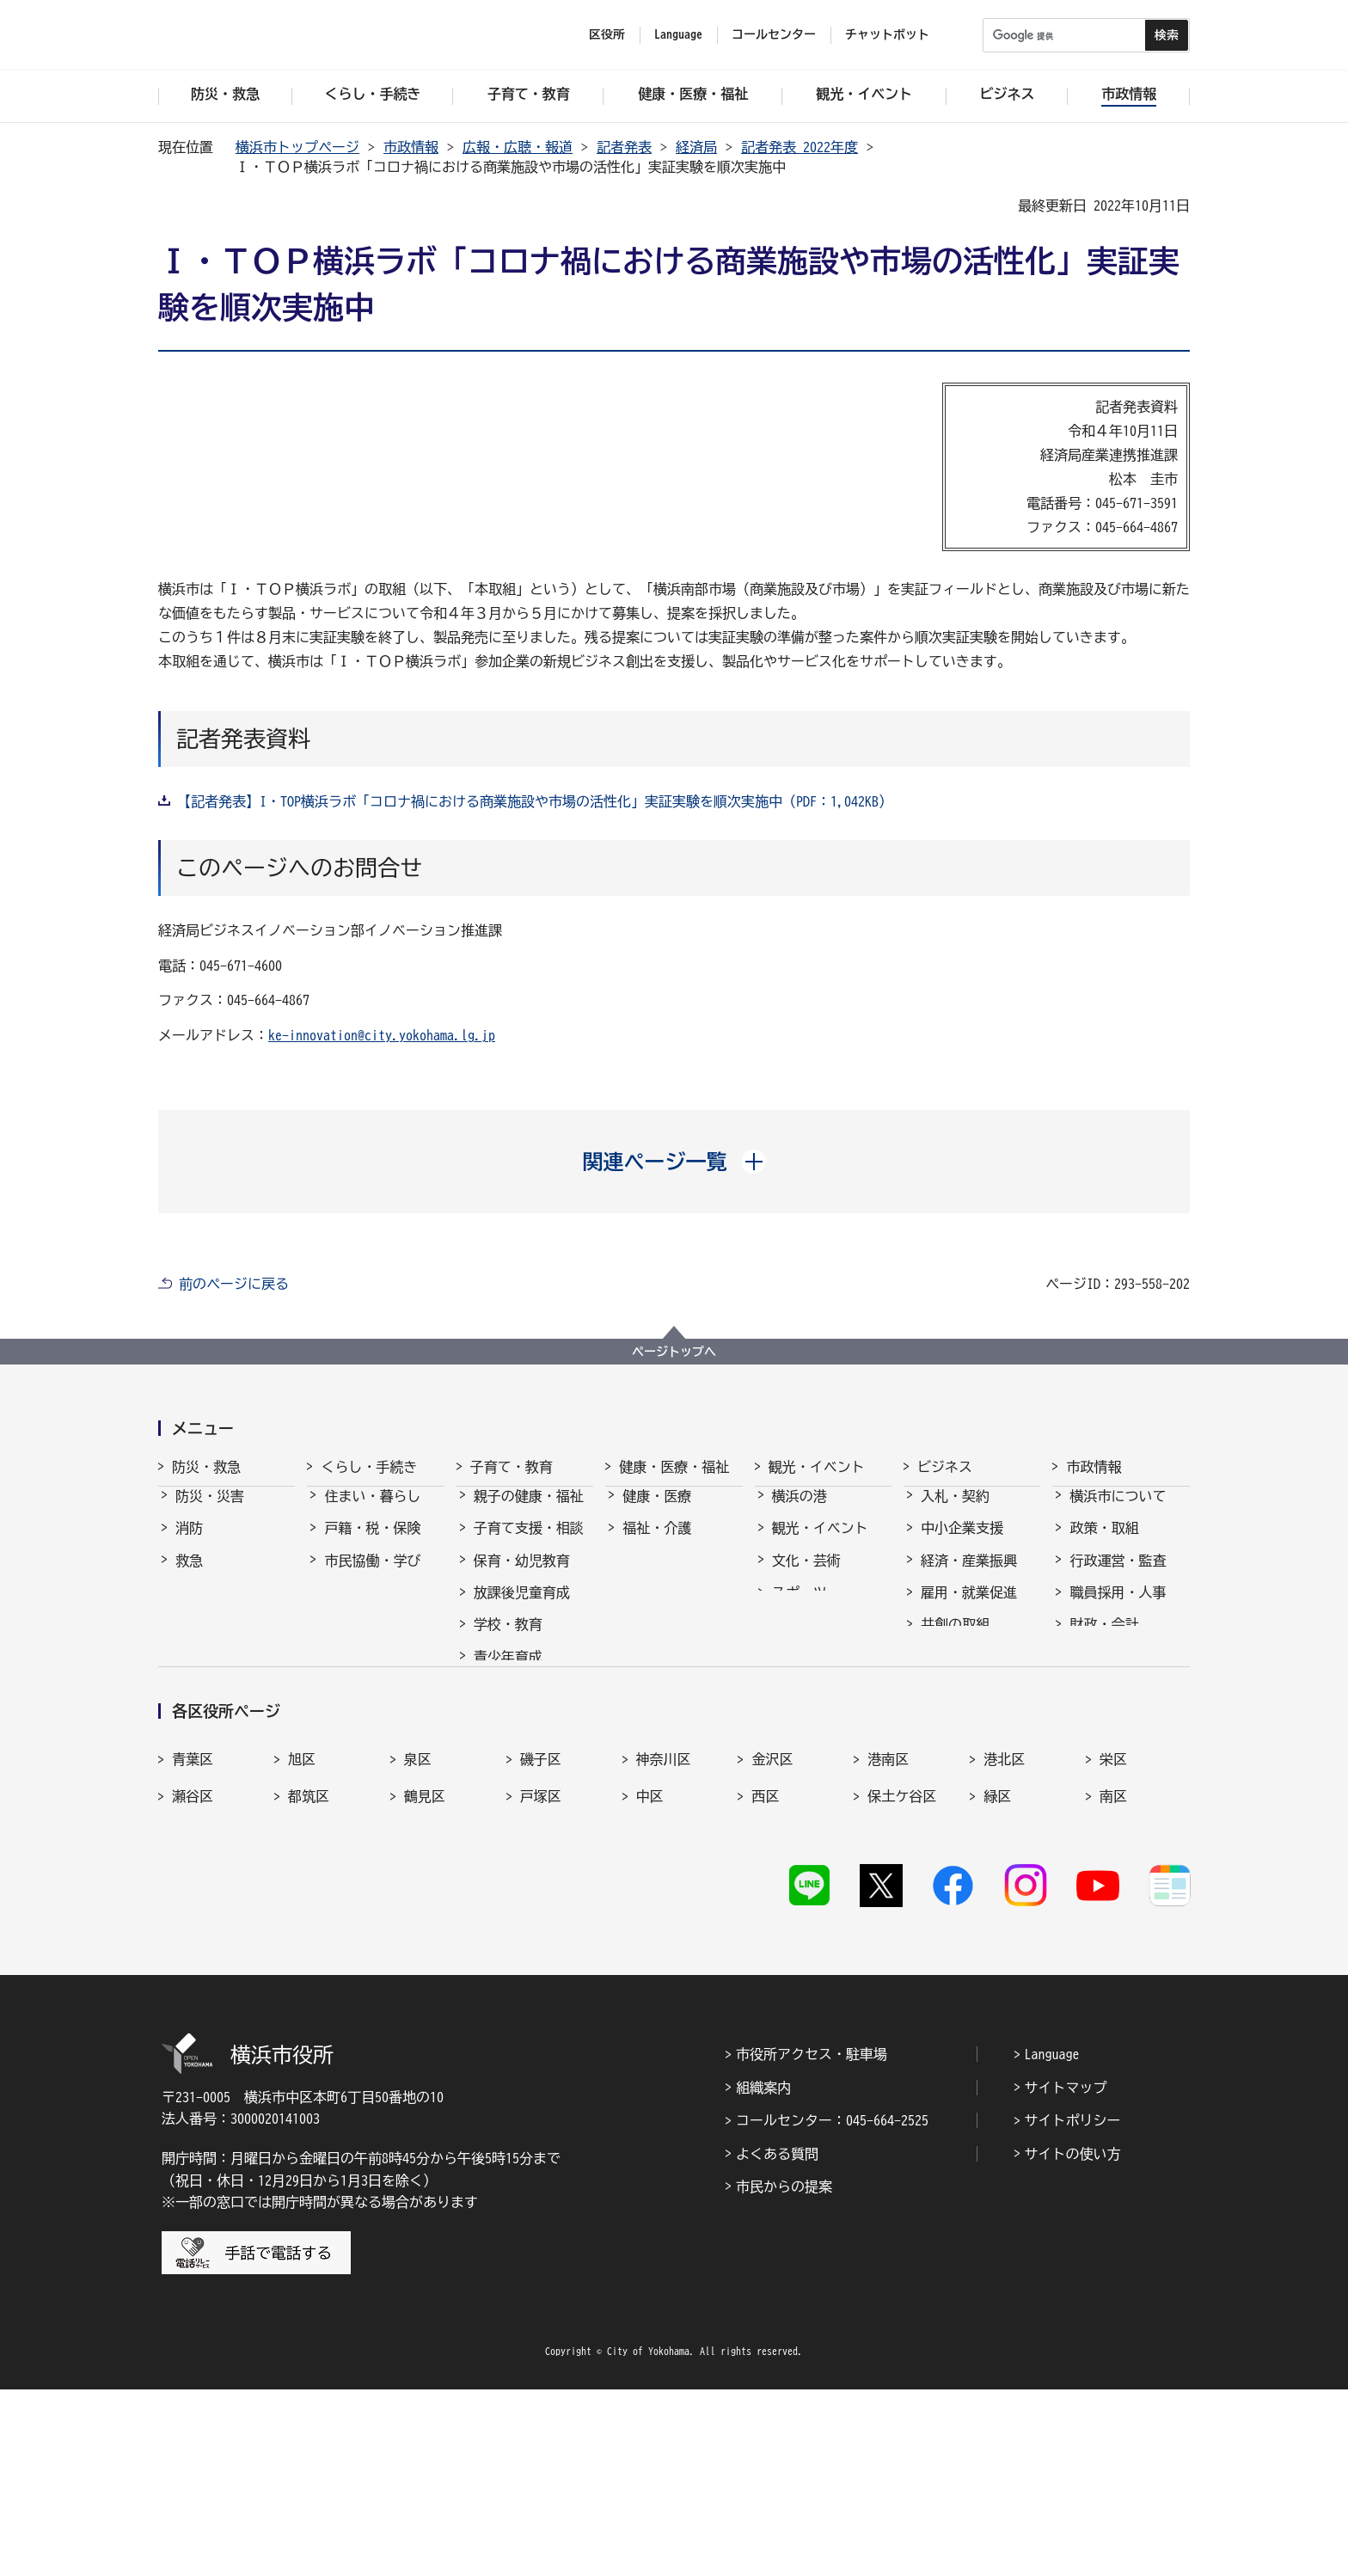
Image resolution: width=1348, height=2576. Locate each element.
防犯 (189, 1608)
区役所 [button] (607, 34)
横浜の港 (799, 1511)
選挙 (1083, 1704)
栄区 (1113, 1938)
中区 (650, 1975)
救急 (189, 1576)
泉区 (418, 1938)
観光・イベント (817, 1467)
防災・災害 (209, 1511)
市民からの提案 (784, 2373)
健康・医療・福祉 (674, 1467)
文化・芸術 (806, 1576)
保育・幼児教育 (522, 1576)
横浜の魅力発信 (820, 1640)
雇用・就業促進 (969, 1608)
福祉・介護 (656, 1543)
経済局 (696, 147)
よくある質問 (777, 2340)
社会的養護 (508, 1756)
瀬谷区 (192, 1975)
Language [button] (678, 34)
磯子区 (540, 1938)
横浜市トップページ (297, 147)
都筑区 (308, 1975)
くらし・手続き (369, 1467)
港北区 (1004, 1938)
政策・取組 (1103, 1543)
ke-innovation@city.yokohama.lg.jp (381, 1035)
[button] (674, 1161)
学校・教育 (508, 1640)
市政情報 (410, 147)
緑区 (997, 1975)
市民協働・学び (372, 1576)
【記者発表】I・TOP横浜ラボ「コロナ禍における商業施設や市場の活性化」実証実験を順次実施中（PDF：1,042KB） (534, 801)
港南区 (888, 1938)
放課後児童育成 (522, 1608)
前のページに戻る (234, 1284)
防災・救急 (206, 1467)
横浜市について (1117, 1511)
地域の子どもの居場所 (529, 1713)
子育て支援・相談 (529, 1543)
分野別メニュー (969, 1704)
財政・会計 (1103, 1640)
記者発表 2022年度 (799, 147)
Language (1052, 2241)
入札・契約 (955, 1511)
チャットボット (887, 34)
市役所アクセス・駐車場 (811, 2241)
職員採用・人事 (1117, 1608)
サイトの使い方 (1073, 2340)
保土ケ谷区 (901, 1975)
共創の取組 (955, 1640)
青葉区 (192, 1938)
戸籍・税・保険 (372, 1543)
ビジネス (944, 1467)
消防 (189, 1543)
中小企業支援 (962, 1543)
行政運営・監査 (1117, 1576)
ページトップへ (674, 1352)
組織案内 (763, 2274)
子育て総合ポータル (529, 1797)
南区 (1113, 1975)
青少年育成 (508, 1672)
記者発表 (624, 147)
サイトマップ (1066, 2274)
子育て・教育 (511, 1467)
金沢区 (772, 1938)
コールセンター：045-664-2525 (832, 2307)
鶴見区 (424, 1975)
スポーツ (799, 1608)
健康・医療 (656, 1511)
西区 (765, 1975)
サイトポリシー (1073, 2307)
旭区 (302, 1938)
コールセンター (774, 34)
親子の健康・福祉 (529, 1511)
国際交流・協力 (969, 1672)
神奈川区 (663, 1938)
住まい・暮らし (372, 1511)
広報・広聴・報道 (518, 147)
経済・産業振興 (969, 1576)
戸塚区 (540, 1975)
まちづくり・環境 (379, 1608)
